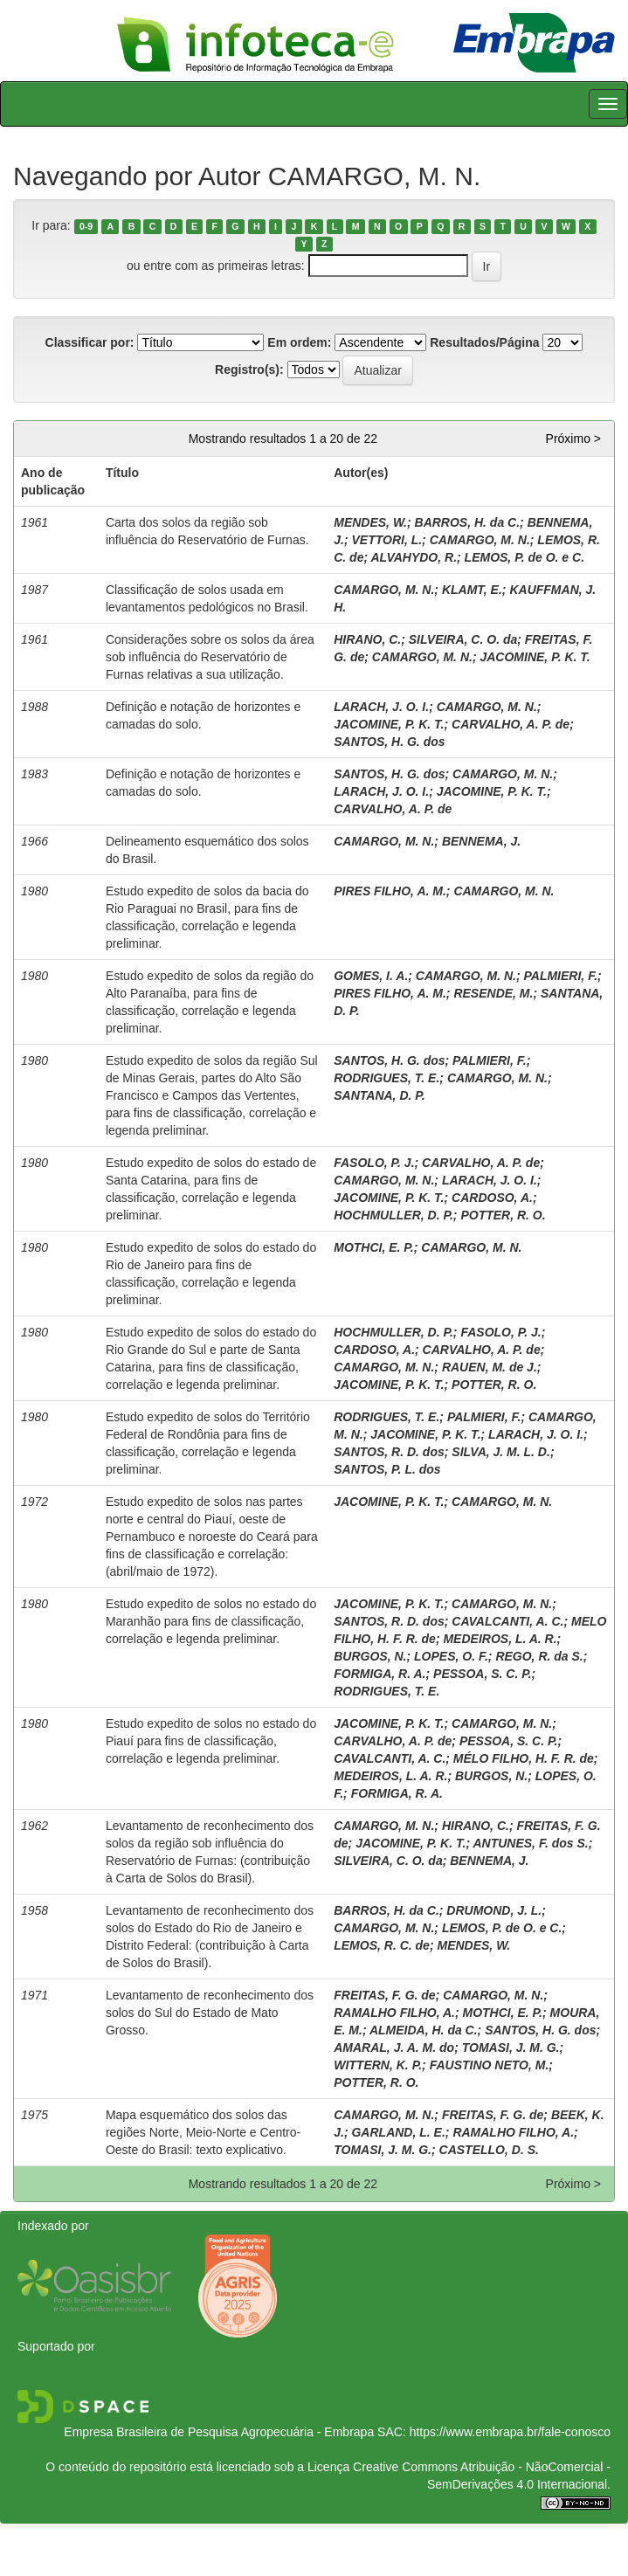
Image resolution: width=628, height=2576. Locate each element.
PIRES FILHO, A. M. (390, 891)
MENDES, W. (370, 522)
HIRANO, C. (367, 639)
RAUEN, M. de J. (489, 1367)
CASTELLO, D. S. (489, 2150)
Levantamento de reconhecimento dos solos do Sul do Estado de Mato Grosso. (210, 2012)
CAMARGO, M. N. (480, 540)
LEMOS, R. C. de (382, 1945)
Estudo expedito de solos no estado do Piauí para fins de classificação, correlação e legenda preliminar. (211, 1740)
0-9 (86, 226)
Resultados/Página (484, 342)
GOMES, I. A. (371, 976)
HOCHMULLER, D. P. (393, 1215)
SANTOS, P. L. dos (387, 1469)
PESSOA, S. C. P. (482, 1674)
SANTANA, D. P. (379, 1095)
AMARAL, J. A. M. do (394, 2048)
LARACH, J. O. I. (381, 707)
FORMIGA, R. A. (379, 1674)
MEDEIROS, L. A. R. (499, 1639)
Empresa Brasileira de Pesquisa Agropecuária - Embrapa (219, 2432)
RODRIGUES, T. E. (386, 1078)
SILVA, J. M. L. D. (501, 1452)
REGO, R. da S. (539, 1656)
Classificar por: (90, 342)
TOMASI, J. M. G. (511, 2048)
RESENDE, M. (493, 993)
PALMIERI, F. (561, 976)
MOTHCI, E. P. (374, 1247)
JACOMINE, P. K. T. (535, 657)
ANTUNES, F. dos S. (530, 1843)
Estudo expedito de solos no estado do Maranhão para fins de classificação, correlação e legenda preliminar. (211, 1621)
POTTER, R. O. (502, 1215)
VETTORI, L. (386, 540)
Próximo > (573, 438)
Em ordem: (299, 342)
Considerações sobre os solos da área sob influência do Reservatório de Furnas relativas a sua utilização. (210, 656)
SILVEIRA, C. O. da (463, 639)
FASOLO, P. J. (374, 1163)
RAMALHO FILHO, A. (394, 2013)
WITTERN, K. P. (378, 2065)
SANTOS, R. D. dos (389, 1452)
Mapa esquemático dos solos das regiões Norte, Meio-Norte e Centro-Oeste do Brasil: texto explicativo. (203, 2132)
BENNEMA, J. (481, 841)
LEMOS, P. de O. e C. (524, 557)
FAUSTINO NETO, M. (489, 2065)
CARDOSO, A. (492, 1198)
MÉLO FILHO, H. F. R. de (523, 1758)
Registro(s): (249, 369)
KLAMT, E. (472, 590)
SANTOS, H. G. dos (389, 742)
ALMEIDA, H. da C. (423, 2030)
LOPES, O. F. (451, 1656)
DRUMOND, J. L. (494, 1910)
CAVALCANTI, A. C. (507, 1621)
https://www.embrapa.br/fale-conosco (510, 2432)
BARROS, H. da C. (468, 522)
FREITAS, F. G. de (384, 1995)
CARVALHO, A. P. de (510, 724)
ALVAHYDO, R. (414, 557)
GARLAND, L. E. (398, 2132)
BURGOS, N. (370, 1656)
